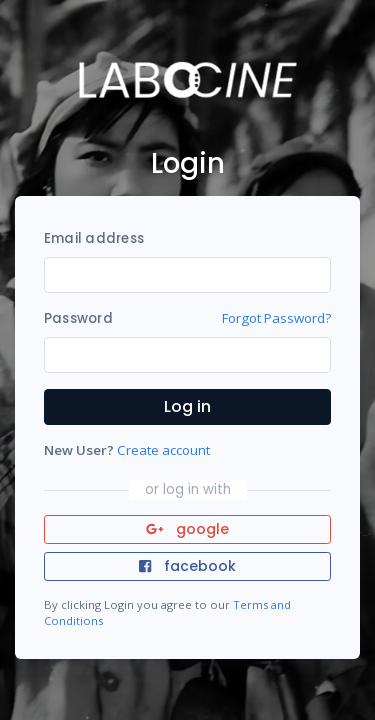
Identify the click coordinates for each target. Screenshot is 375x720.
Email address (94, 238)
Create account (163, 450)
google (187, 529)
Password (78, 318)
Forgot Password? (276, 318)
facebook (187, 566)
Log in (187, 406)
